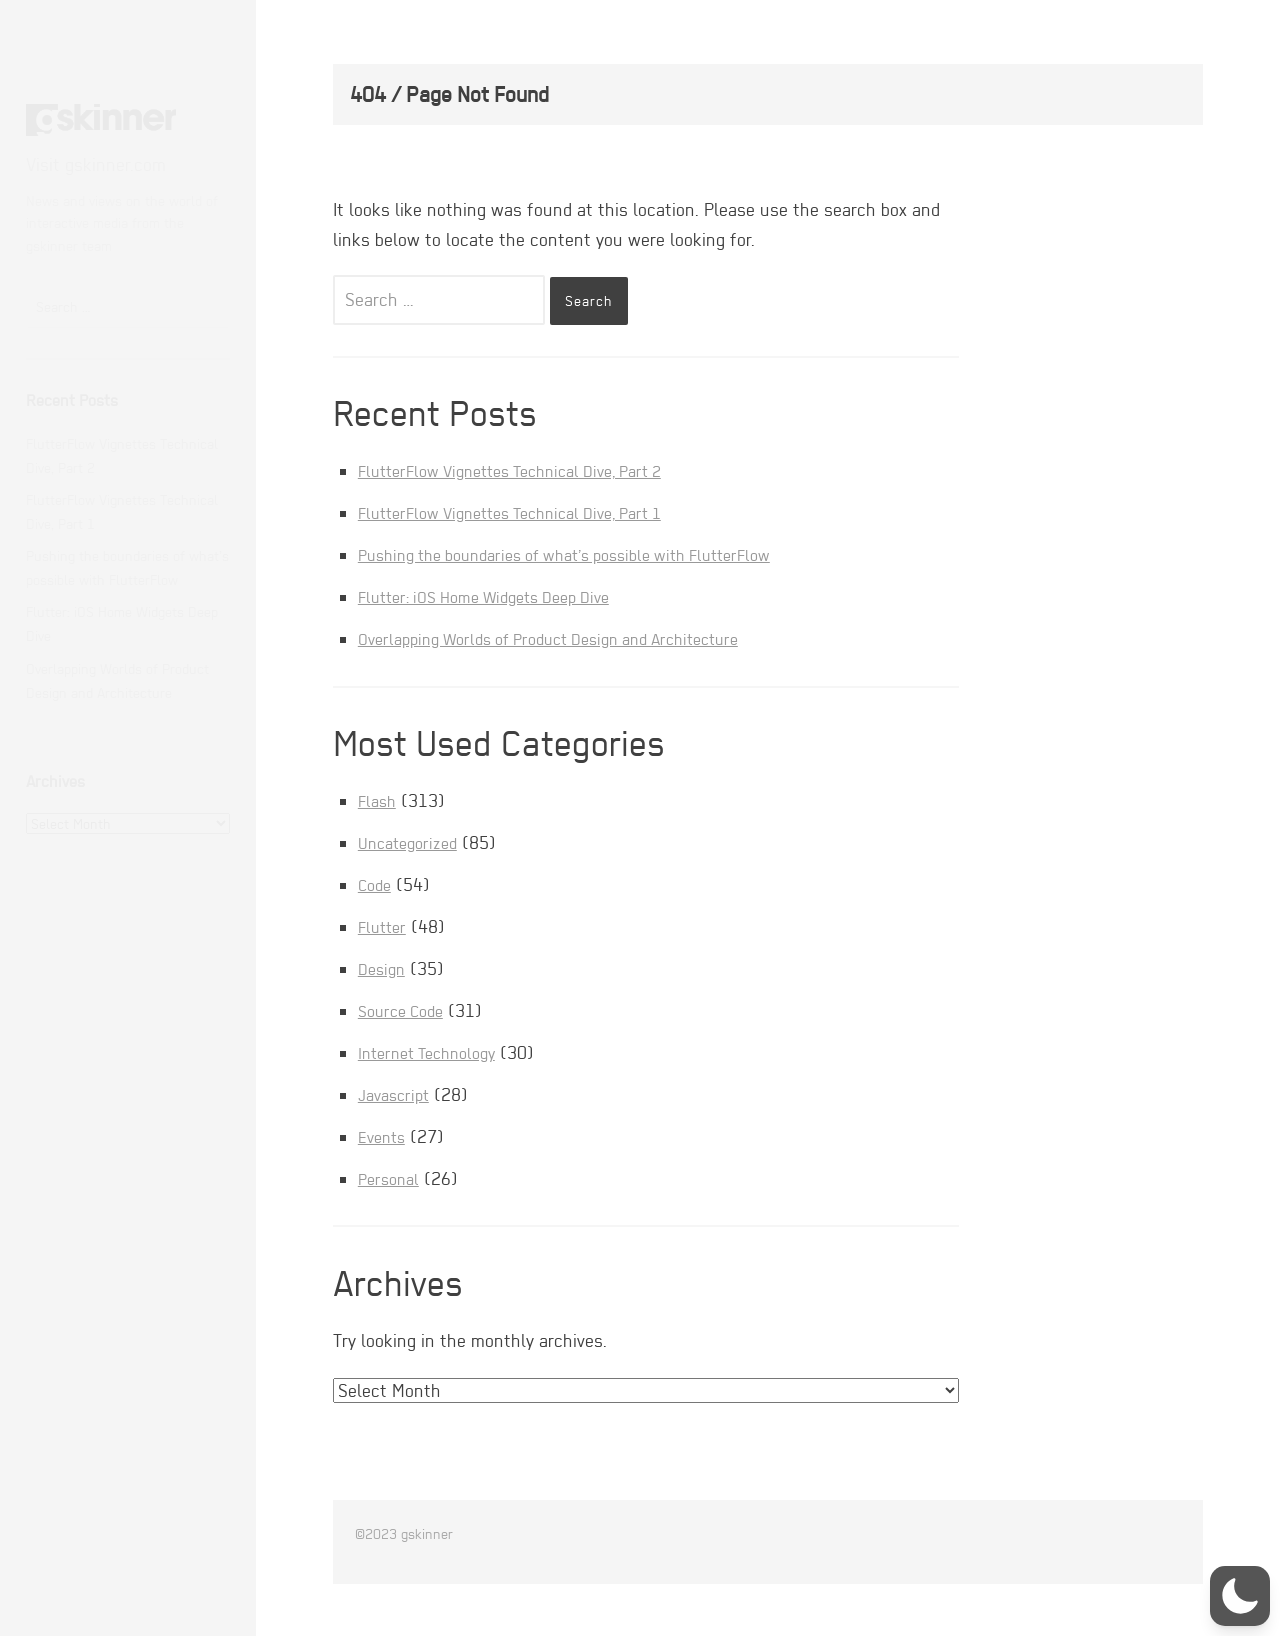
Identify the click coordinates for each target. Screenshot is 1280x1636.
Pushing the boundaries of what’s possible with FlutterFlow (588, 554)
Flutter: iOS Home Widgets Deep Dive (499, 596)
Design (384, 968)
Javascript (397, 1094)
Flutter (384, 926)
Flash (379, 800)
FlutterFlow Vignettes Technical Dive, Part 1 (527, 512)
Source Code (405, 1010)
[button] (1240, 1596)
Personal (391, 1178)
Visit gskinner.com (96, 164)
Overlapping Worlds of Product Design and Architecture (570, 638)
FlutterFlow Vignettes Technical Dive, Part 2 (527, 470)
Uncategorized (413, 842)
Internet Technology (434, 1052)
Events (384, 1136)
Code (376, 884)
